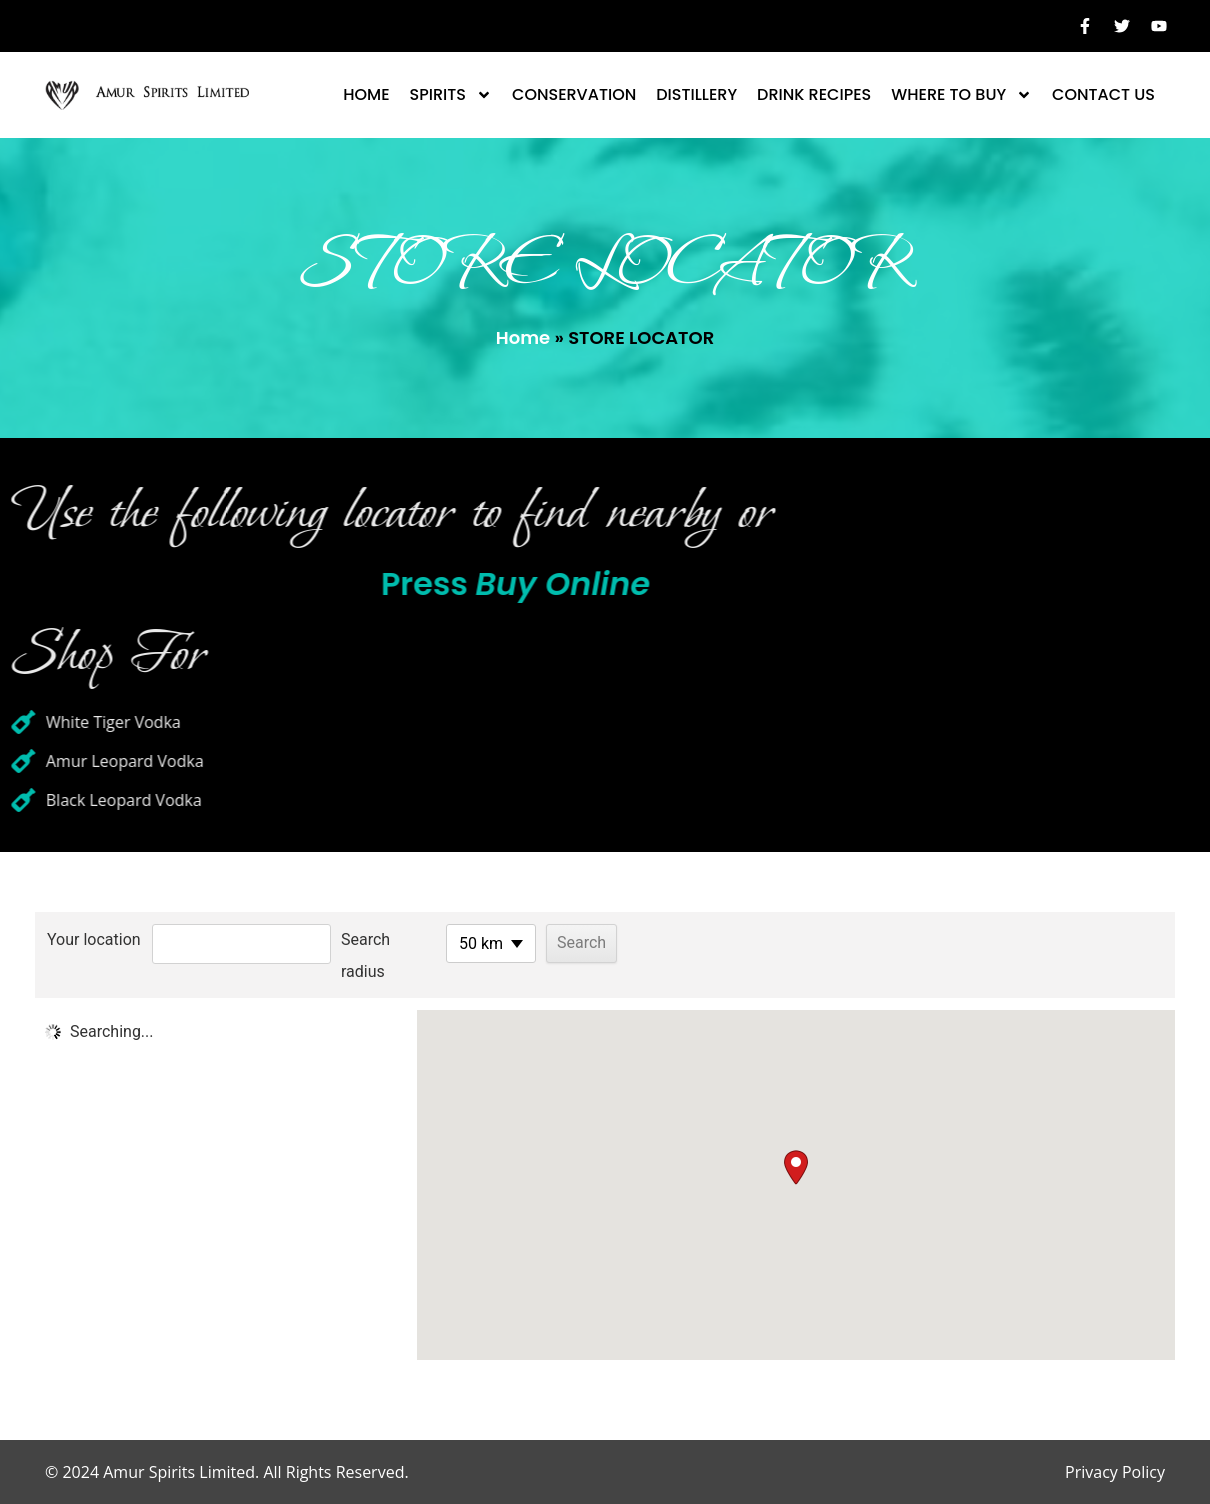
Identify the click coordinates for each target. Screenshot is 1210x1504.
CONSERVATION (574, 94)
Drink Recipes (814, 94)
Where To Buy (961, 95)
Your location (94, 939)
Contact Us (1103, 94)
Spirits (451, 95)
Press (410, 583)
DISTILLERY (696, 94)
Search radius (365, 955)
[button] (796, 1167)
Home (366, 94)
